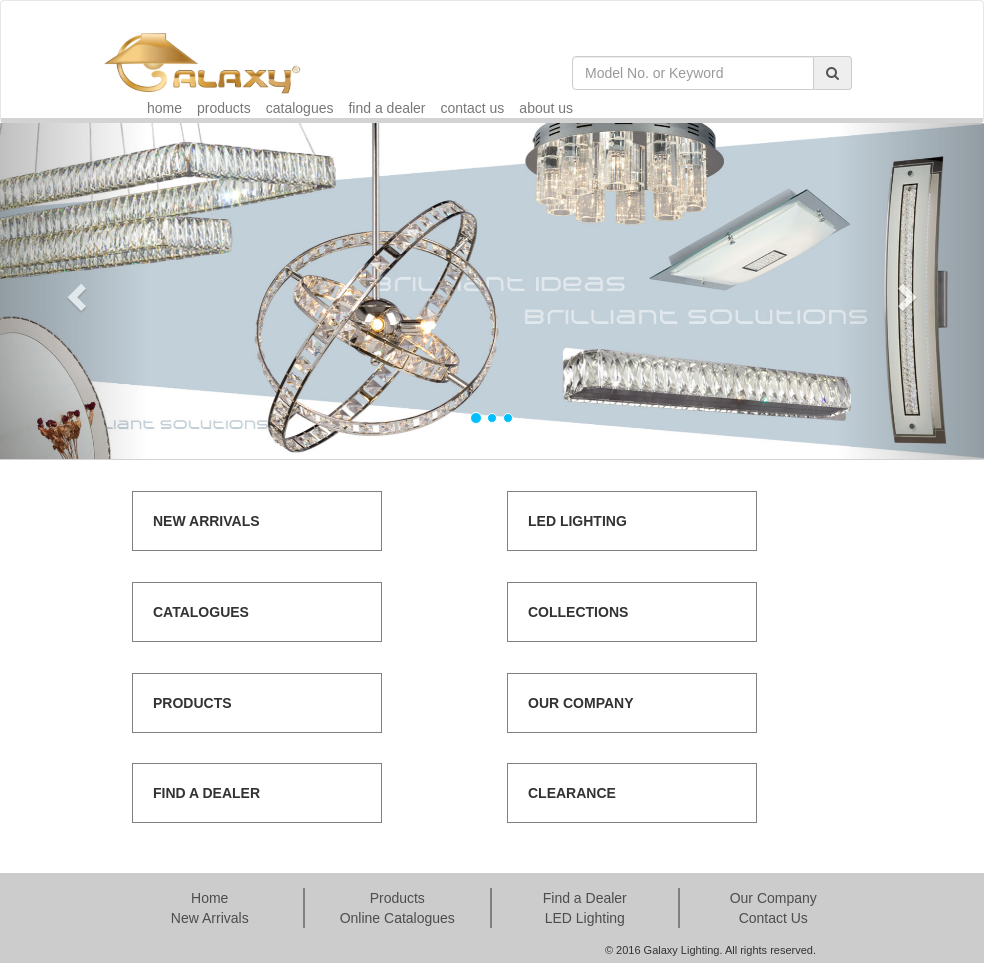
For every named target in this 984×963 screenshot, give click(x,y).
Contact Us (773, 918)
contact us (473, 108)
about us (546, 108)
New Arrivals (210, 918)
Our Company (773, 898)
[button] (74, 291)
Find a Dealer (585, 898)
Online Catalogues (397, 918)
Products (397, 898)
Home (209, 898)
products (224, 108)
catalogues (300, 108)
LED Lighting (585, 918)
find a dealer (386, 108)
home (164, 108)
